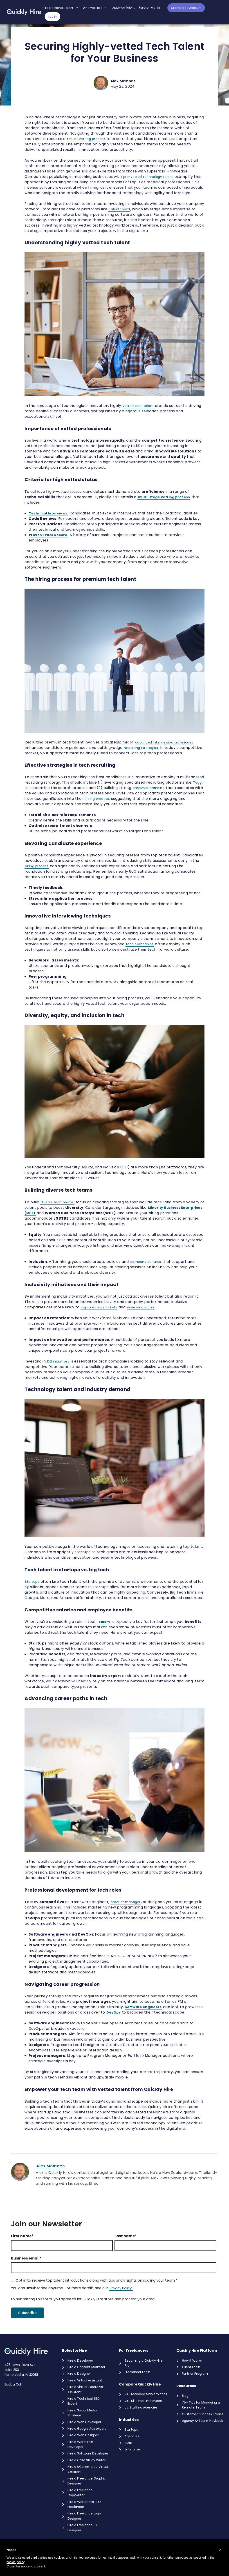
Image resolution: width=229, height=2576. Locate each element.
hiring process (108, 809)
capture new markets (101, 1318)
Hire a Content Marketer (86, 2378)
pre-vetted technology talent (151, 176)
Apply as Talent (123, 7)
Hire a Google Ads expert (86, 2439)
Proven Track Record (50, 540)
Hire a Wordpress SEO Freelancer (84, 2515)
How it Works (192, 2371)
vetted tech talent (140, 411)
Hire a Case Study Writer (86, 2471)
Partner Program (195, 2384)
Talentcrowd (121, 214)
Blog (185, 2406)
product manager (127, 1912)
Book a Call (13, 2395)
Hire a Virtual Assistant (84, 2391)
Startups (33, 1592)
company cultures (147, 1272)
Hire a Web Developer (84, 2433)
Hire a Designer (79, 2384)
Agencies (132, 2447)
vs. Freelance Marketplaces (146, 2405)
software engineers (144, 2017)
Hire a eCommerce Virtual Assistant (87, 2480)
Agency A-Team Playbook (202, 2431)
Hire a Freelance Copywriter (80, 2503)
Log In (52, 16)
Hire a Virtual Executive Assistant (85, 2400)
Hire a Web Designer (83, 2446)
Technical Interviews (50, 518)
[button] (220, 2549)
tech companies (141, 954)
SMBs (128, 2453)
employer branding (151, 798)
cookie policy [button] (15, 2562)
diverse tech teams (59, 1213)
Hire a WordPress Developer (80, 2455)
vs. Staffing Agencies (141, 2418)
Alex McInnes (50, 2176)
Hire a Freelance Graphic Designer (86, 2491)
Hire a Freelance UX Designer (82, 2538)
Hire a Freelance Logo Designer (84, 2526)
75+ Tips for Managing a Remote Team (201, 2415)
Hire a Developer (80, 2371)
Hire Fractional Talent (63, 8)
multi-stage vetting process (167, 502)
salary (105, 1632)
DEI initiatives (59, 1372)
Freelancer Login (137, 2383)
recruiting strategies (143, 753)
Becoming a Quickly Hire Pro (144, 2374)
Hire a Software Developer (87, 2464)
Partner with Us (150, 7)
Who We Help (97, 8)
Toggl (198, 793)
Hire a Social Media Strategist (82, 2423)
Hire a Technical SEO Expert (83, 2412)
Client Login (191, 2378)
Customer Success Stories (202, 2425)
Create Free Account (186, 8)
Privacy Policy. (122, 2298)
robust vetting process (88, 138)
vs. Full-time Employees (143, 2411)
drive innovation (147, 1318)
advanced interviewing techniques (167, 747)
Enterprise (132, 2460)
